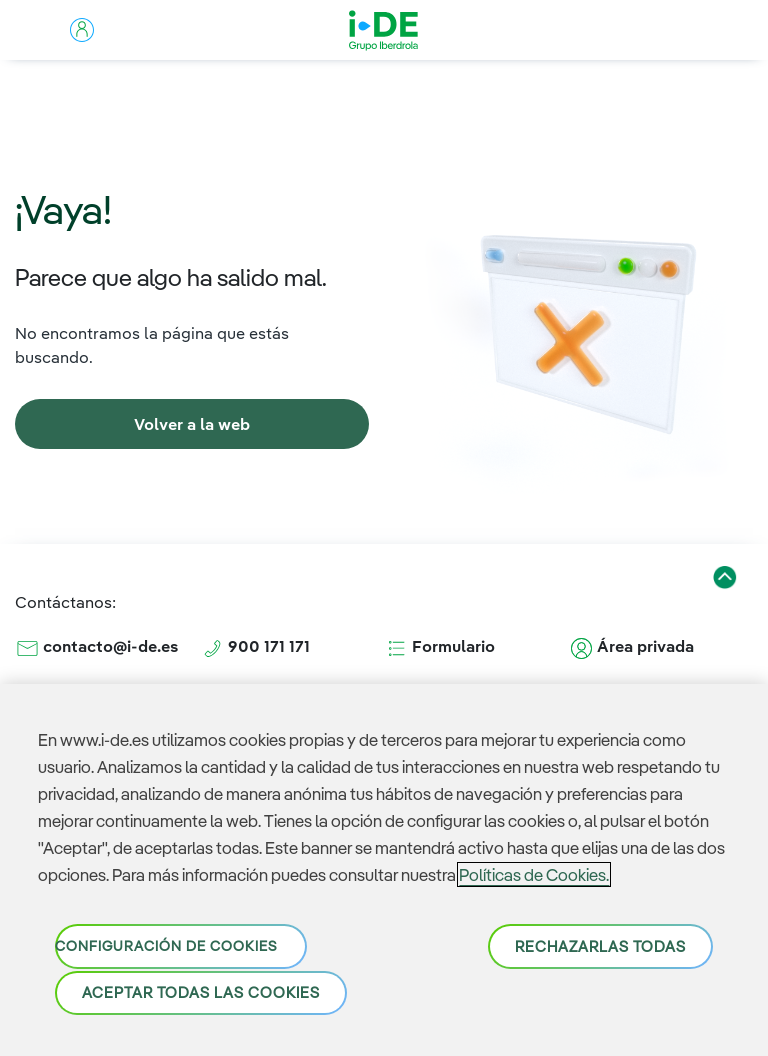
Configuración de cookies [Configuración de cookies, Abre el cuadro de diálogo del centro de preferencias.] (166, 946)
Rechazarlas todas (600, 946)
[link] (192, 424)
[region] (384, 870)
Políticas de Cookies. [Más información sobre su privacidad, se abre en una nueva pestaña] (534, 874)
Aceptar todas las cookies (201, 992)
